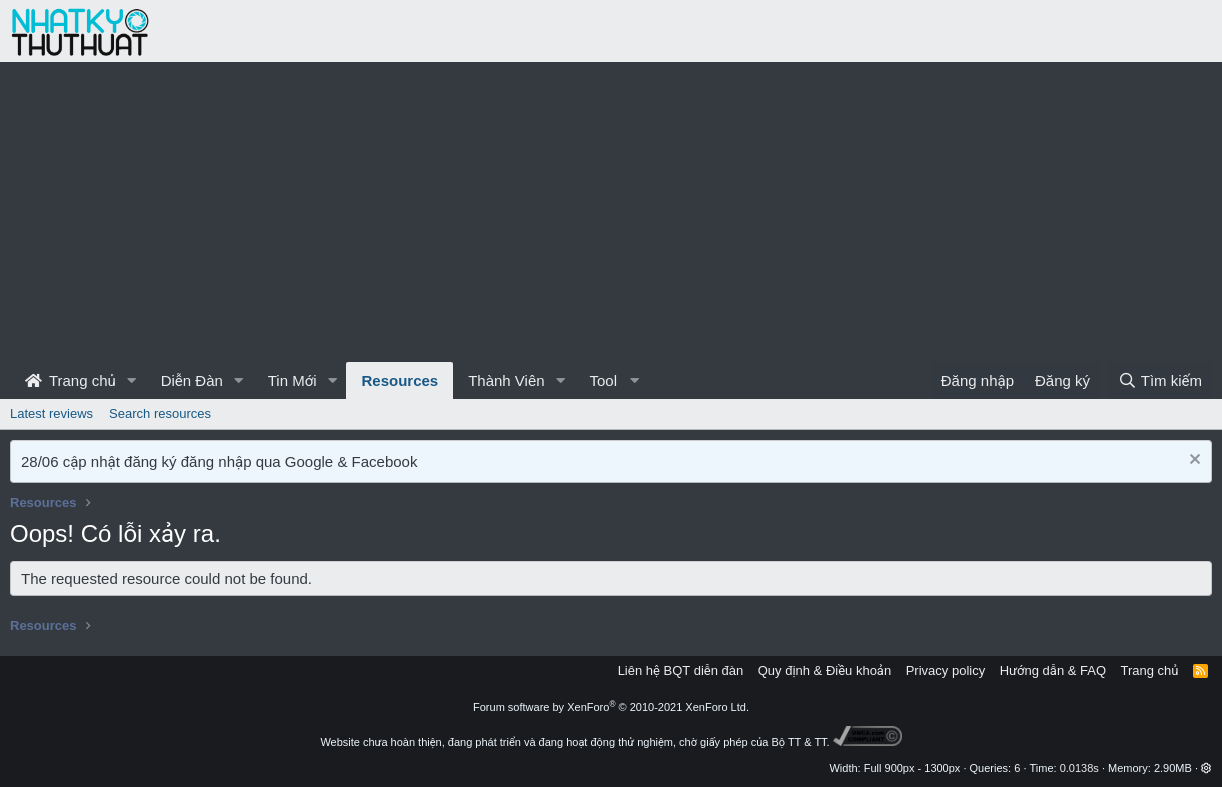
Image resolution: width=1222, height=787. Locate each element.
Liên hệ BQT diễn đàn (681, 670)
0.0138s (1079, 768)
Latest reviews (51, 413)
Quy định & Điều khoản (824, 670)
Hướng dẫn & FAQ (1053, 670)
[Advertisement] (611, 212)
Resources (399, 380)
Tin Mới (292, 380)
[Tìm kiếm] (1160, 380)
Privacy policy (945, 670)
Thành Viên (506, 380)
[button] (132, 380)
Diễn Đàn (192, 380)
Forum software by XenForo (611, 707)
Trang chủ (70, 380)
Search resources (160, 413)
